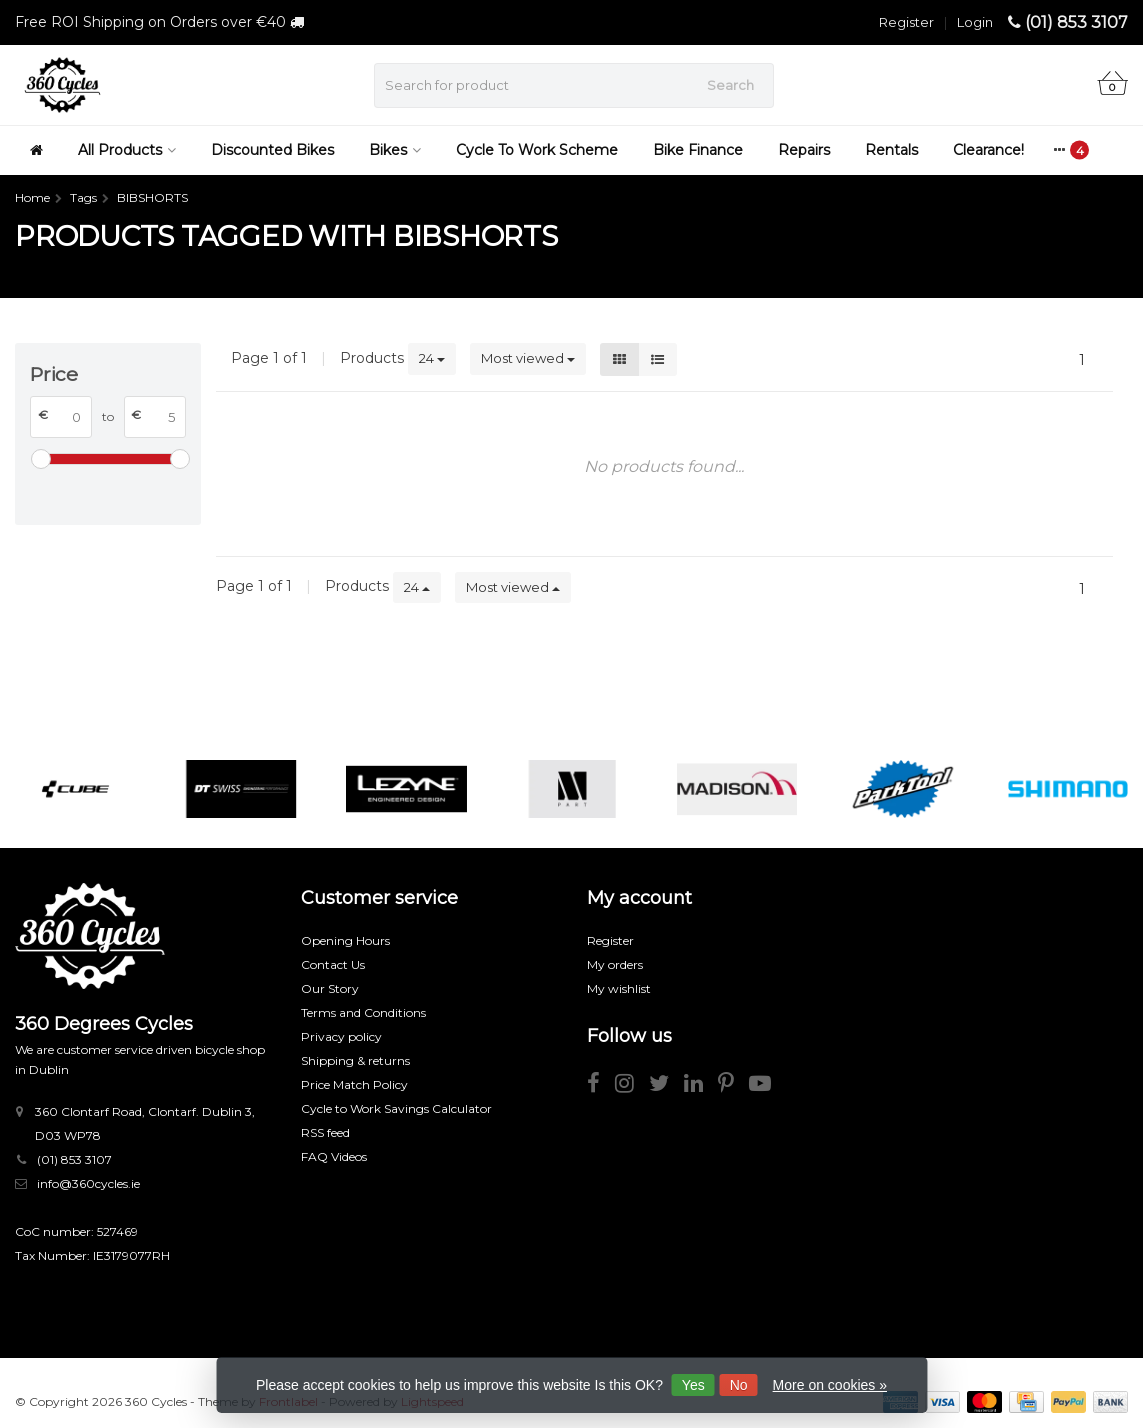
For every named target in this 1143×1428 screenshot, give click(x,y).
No (739, 1385)
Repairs (804, 150)
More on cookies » (830, 1385)
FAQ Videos (334, 1156)
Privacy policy (341, 1036)
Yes (693, 1385)
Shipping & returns (355, 1060)
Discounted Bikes (272, 150)
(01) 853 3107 (1076, 22)
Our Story (330, 988)
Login (975, 22)
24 (432, 358)
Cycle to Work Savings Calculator (396, 1108)
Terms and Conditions (363, 1012)
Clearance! (988, 150)
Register (906, 22)
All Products (127, 150)
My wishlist (619, 988)
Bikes (395, 150)
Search (730, 85)
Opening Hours (345, 940)
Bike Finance (698, 150)
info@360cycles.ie (88, 1183)
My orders (615, 964)
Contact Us (333, 964)
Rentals (891, 150)
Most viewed (528, 358)
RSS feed (325, 1132)
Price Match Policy (354, 1084)
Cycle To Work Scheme (537, 150)
